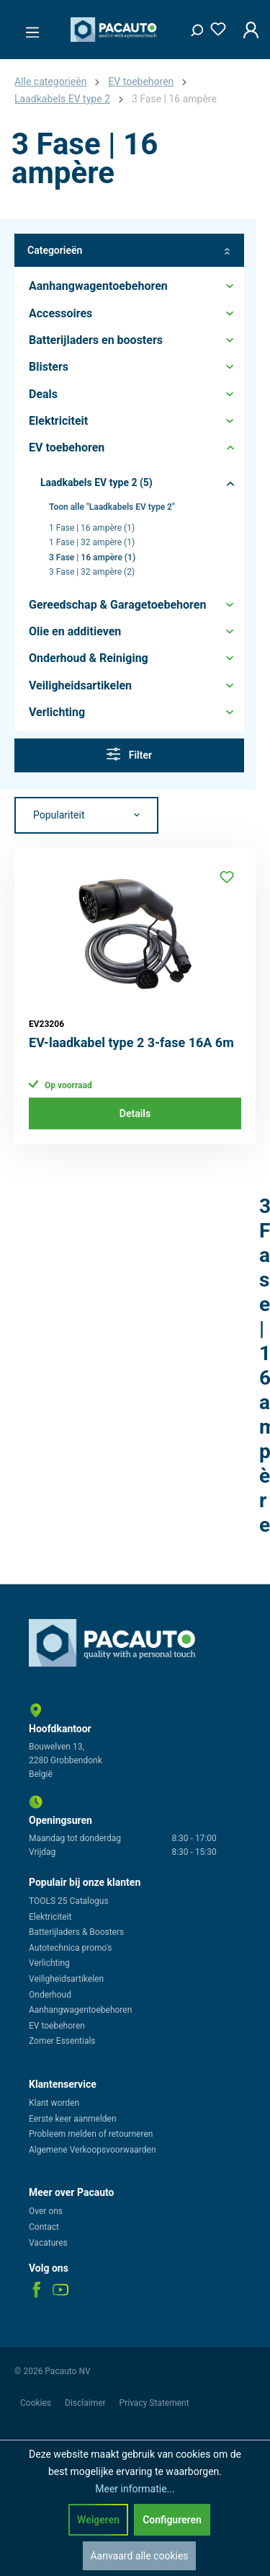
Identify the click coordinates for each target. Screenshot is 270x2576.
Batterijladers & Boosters (76, 1932)
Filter (129, 754)
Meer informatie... (134, 2489)
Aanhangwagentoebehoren (80, 2010)
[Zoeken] (191, 27)
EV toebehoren (57, 2026)
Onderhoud (50, 1995)
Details (135, 1113)
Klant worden (54, 2103)
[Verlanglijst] (214, 26)
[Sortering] (86, 815)
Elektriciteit (50, 1917)
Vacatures (48, 2243)
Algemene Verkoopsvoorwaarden (92, 2150)
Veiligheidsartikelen (66, 1979)
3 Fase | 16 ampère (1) (92, 557)
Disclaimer (86, 2403)
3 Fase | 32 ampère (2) (92, 572)
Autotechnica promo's (70, 1948)
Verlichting (49, 1963)
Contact (44, 2227)
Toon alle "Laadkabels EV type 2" (112, 507)
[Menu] (28, 28)
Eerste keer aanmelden (73, 2119)
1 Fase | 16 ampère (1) (92, 528)
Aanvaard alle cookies (139, 2556)
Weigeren (98, 2520)
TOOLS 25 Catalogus (69, 1901)
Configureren (172, 2520)
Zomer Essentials (62, 2041)
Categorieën (129, 250)
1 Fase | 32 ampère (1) (92, 542)
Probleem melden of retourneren (91, 2134)
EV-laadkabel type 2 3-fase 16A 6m (131, 1042)
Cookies (36, 2403)
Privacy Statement (154, 2403)
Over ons (46, 2211)
